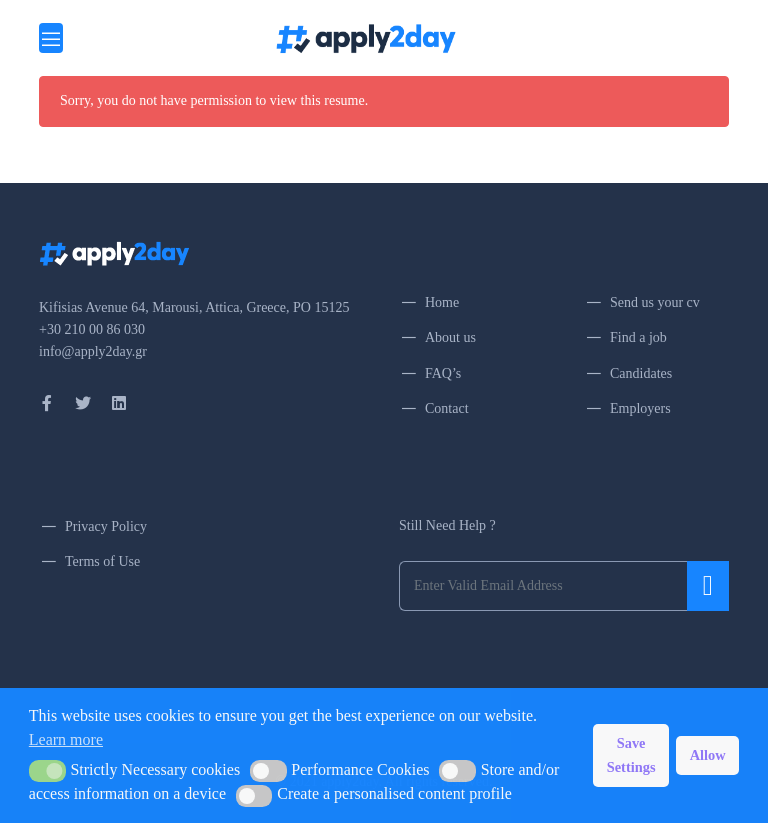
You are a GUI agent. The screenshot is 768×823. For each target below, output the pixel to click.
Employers (640, 408)
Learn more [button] (66, 739)
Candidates (641, 373)
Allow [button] (708, 755)
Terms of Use (102, 561)
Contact (447, 408)
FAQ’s (443, 373)
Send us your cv (655, 302)
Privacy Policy (106, 526)
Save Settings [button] (631, 755)
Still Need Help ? (447, 525)
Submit (708, 586)
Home (442, 302)
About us (450, 337)
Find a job (638, 337)
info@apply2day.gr (93, 351)
